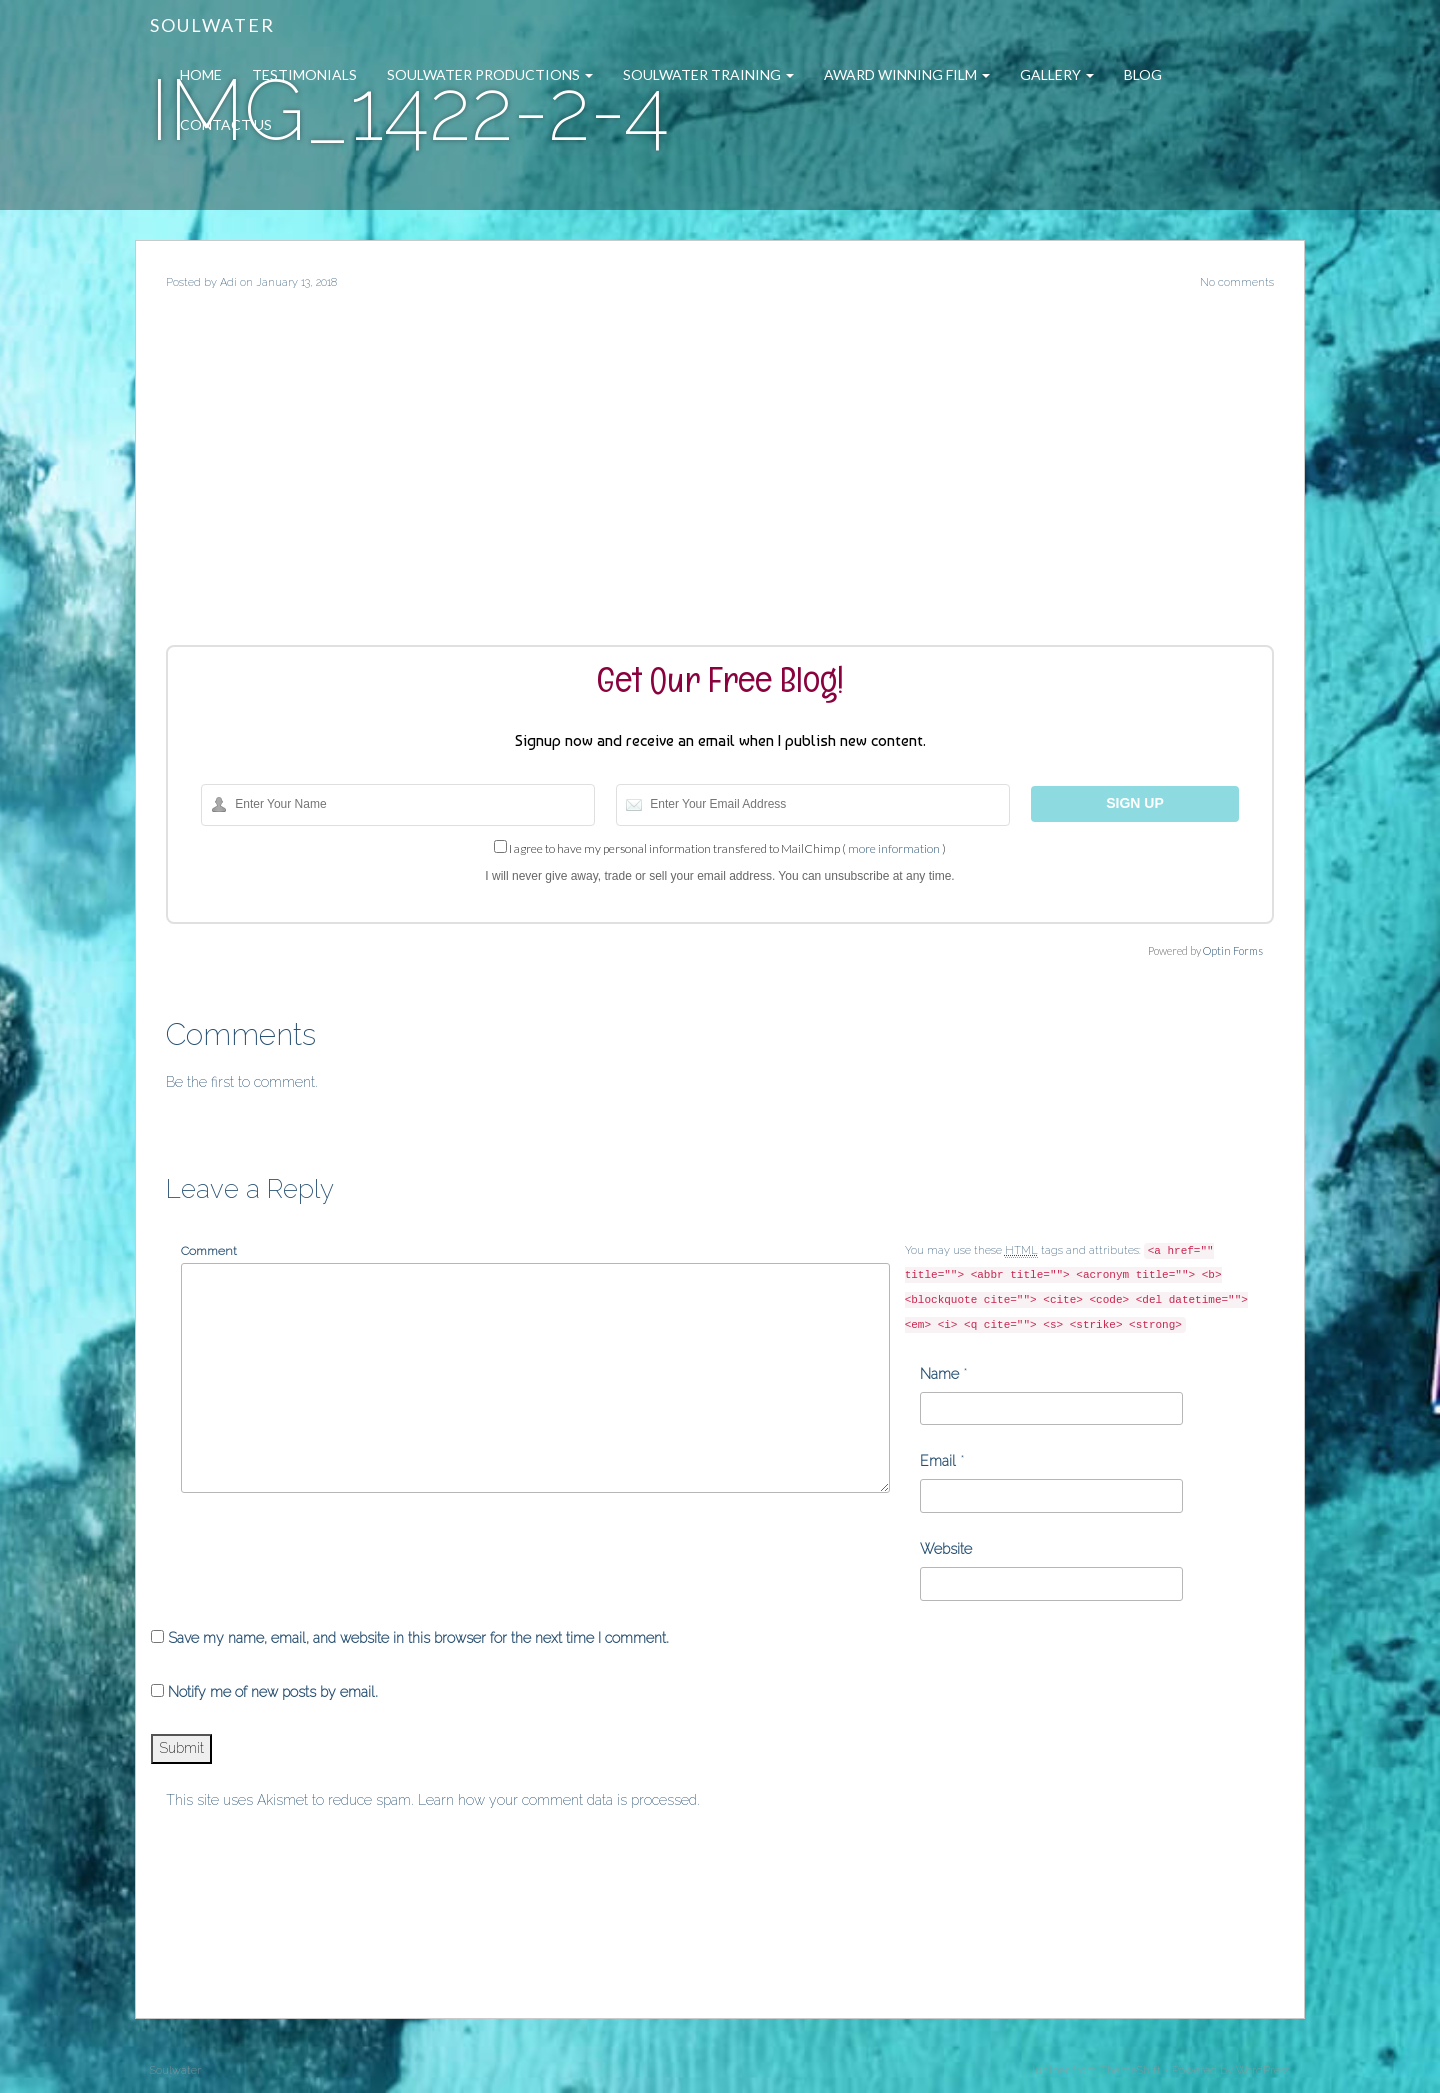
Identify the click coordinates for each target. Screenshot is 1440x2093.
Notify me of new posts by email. (273, 1692)
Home (201, 74)
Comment (209, 1251)
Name (939, 1374)
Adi (228, 282)
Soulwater (212, 25)
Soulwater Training (708, 74)
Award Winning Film (907, 74)
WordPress (1263, 2070)
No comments (1237, 282)
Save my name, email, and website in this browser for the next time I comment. (418, 1638)
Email (938, 1461)
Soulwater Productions (490, 74)
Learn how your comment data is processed (557, 1800)
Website (946, 1549)
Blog (1143, 74)
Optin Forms (1233, 950)
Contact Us (226, 124)
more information (894, 848)
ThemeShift (1130, 2070)
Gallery (1057, 74)
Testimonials (304, 74)
